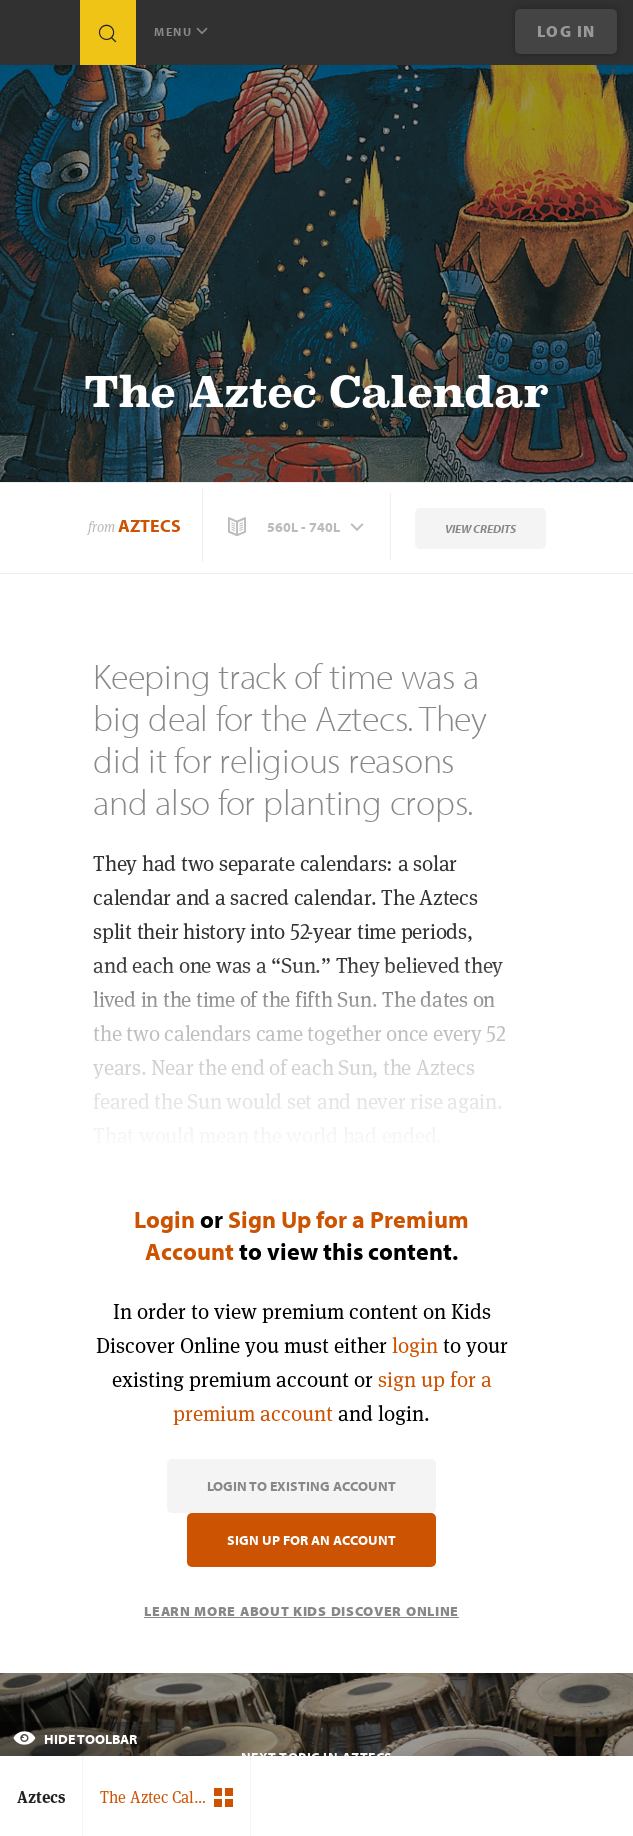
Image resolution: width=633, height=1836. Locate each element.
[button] (298, 527)
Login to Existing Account (301, 1486)
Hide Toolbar (75, 1739)
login (415, 1345)
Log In (566, 31)
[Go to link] (40, 37)
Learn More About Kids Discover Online (301, 1611)
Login (164, 1219)
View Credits (480, 528)
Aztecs (149, 525)
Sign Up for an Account (311, 1540)
